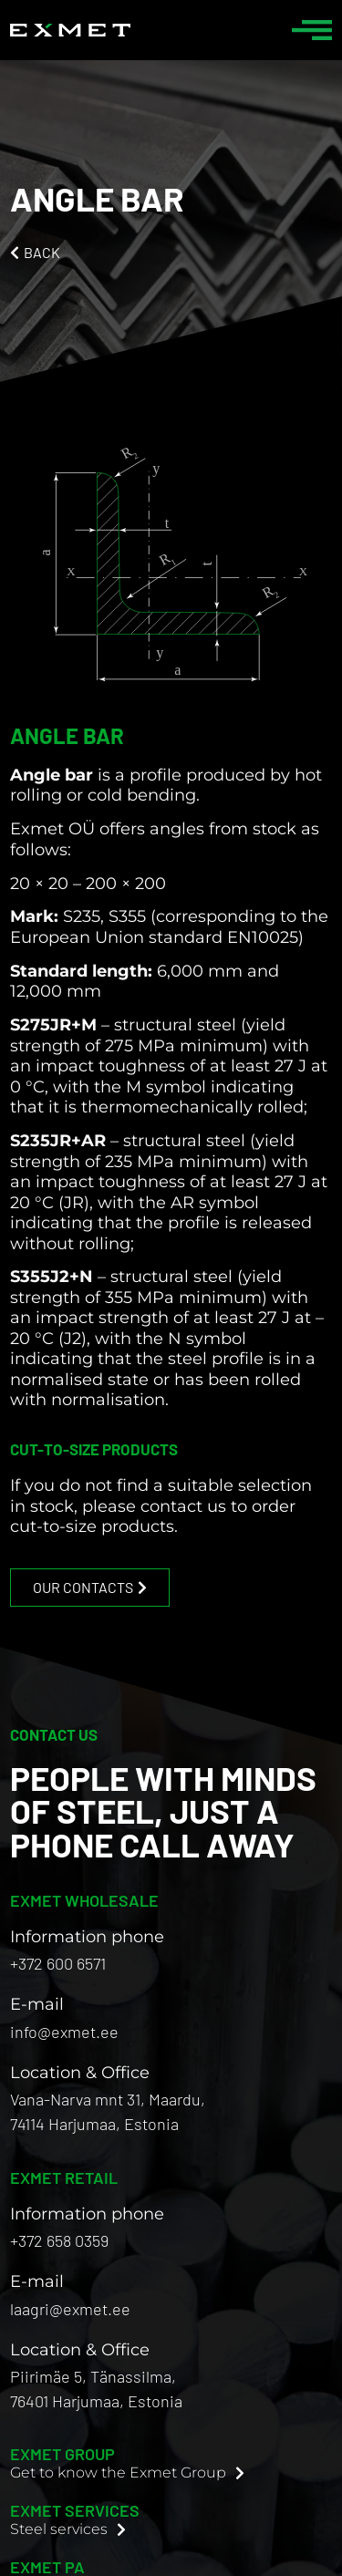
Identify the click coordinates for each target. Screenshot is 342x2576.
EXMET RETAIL (64, 2177)
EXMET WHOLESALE (84, 1900)
